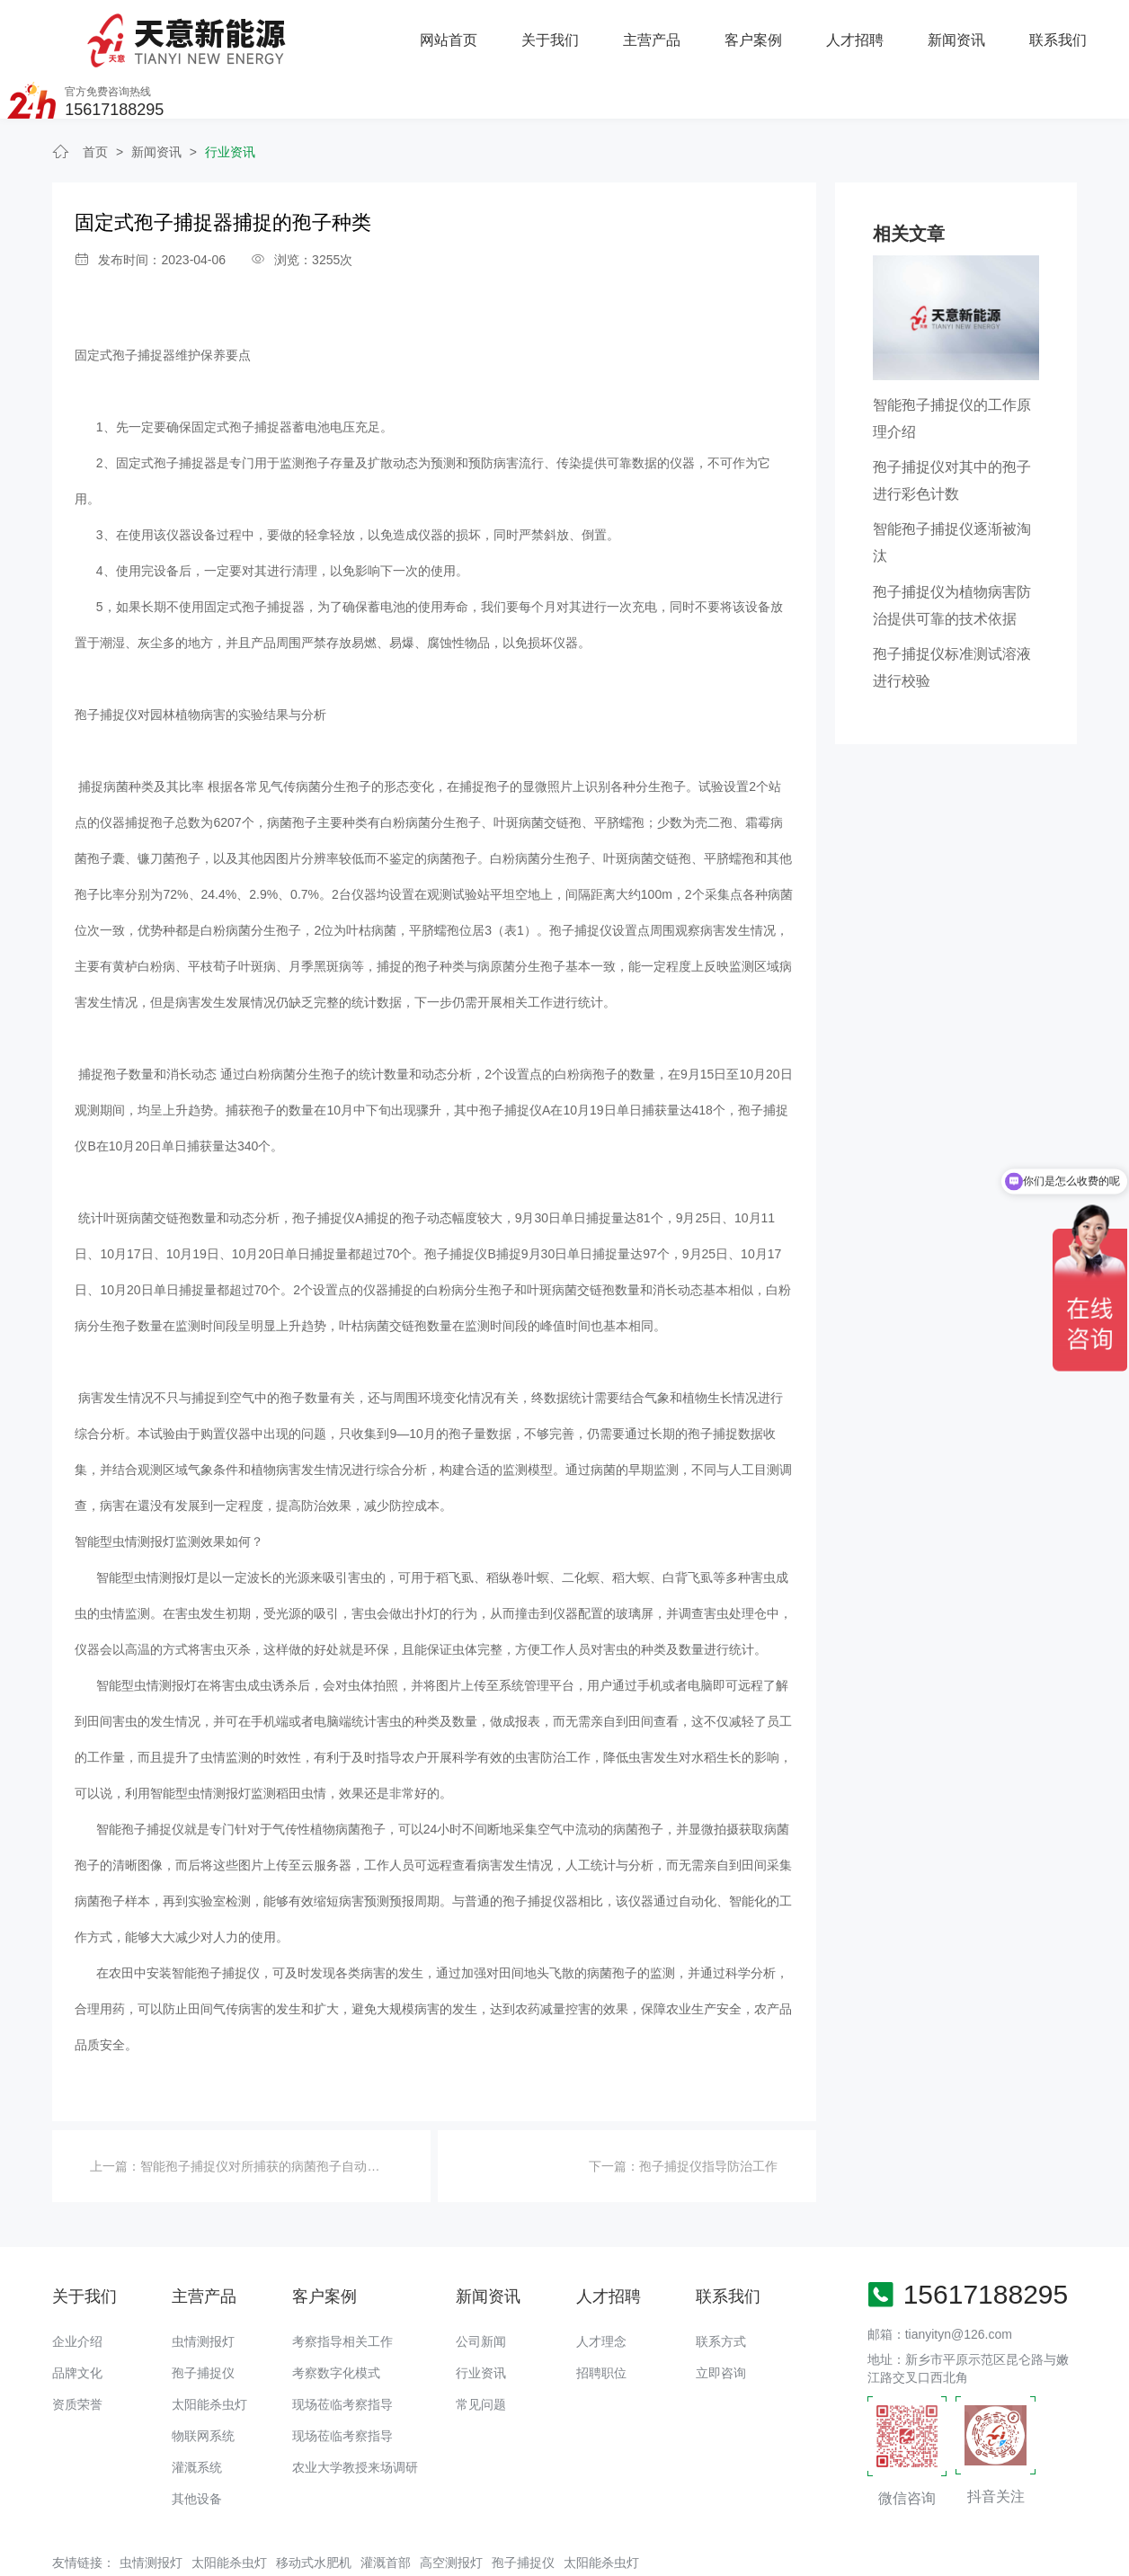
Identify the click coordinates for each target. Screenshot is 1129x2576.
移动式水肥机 (313, 2507)
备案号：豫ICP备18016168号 (638, 2553)
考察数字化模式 (336, 2318)
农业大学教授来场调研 (355, 2412)
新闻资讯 (767, 31)
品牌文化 (77, 2318)
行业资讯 (230, 97)
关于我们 (362, 31)
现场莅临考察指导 (342, 2349)
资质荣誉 (77, 2349)
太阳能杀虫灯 (209, 2349)
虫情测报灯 (203, 2286)
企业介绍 (77, 2286)
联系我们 (868, 31)
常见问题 (481, 2349)
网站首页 (260, 31)
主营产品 (463, 31)
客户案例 (564, 31)
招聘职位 (601, 2318)
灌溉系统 (197, 2412)
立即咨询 (721, 2318)
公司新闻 (481, 2286)
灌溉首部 (385, 2507)
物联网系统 (203, 2381)
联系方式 (721, 2286)
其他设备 (197, 2444)
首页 (95, 97)
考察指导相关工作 (342, 2286)
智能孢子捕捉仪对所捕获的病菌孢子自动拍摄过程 (278, 2111)
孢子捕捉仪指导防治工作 (708, 2111)
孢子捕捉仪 (203, 2318)
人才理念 (601, 2286)
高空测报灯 (451, 2507)
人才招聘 (666, 31)
